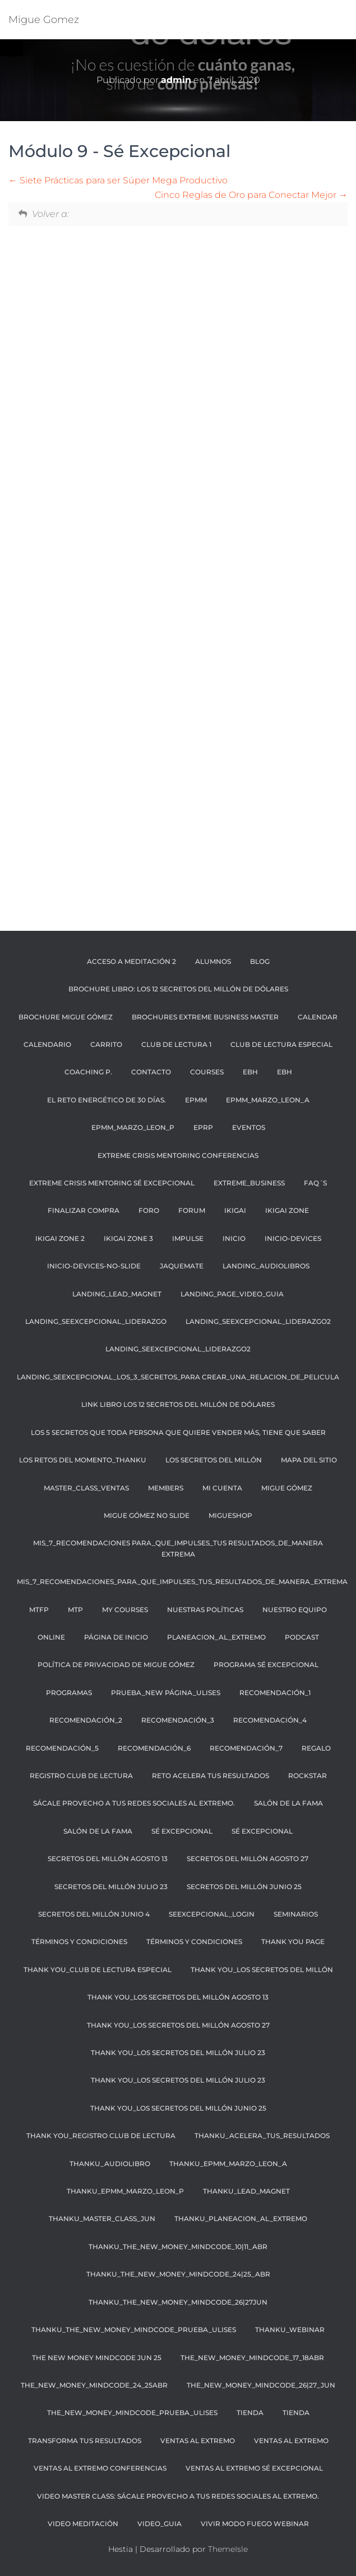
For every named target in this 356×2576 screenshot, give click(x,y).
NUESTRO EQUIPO (294, 1609)
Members (165, 1488)
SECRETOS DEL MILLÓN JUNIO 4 (94, 1914)
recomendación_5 (62, 1748)
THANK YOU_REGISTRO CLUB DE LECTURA (100, 2135)
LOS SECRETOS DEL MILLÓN (213, 1460)
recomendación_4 (270, 1720)
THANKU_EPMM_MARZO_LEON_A (228, 2163)
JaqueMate (182, 1266)
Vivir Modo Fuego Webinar (255, 2523)
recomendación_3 (177, 1720)
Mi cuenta (222, 1488)
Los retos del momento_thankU (82, 1460)
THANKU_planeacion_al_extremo (240, 2218)
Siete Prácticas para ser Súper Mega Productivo (118, 180)
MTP (75, 1609)
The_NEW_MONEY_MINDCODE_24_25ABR (94, 2385)
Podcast (302, 1637)
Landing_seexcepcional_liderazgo (96, 1321)
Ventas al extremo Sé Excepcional (254, 2468)
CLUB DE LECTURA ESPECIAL (281, 1044)
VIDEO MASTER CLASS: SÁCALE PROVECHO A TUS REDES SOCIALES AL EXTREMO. (178, 2496)
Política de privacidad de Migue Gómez (116, 1664)
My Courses (125, 1609)
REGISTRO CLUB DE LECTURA (81, 1775)
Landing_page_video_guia (232, 1294)
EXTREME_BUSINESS (249, 1183)
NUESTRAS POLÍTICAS (205, 1609)
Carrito (106, 1044)
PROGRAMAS (69, 1692)
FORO (148, 1210)
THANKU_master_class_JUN (102, 2218)
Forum (191, 1210)
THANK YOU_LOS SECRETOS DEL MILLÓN (262, 1969)
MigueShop (230, 1515)
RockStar (307, 1775)
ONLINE (51, 1637)
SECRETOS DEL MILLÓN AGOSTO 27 (247, 1858)
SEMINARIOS (296, 1914)
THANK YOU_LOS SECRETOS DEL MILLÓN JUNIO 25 (178, 2108)
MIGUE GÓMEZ (286, 1488)
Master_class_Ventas (86, 1488)
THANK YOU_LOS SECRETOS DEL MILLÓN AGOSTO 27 (178, 2025)
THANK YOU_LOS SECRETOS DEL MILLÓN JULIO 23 (178, 2052)
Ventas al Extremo (197, 2440)
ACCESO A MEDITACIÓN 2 (131, 961)
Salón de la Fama (97, 1831)
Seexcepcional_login (212, 1914)
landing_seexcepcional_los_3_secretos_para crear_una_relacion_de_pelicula (178, 1377)
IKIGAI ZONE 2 (60, 1238)
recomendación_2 (85, 1720)
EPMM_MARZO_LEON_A (267, 1100)
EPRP (203, 1127)
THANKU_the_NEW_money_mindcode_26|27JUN (178, 2302)
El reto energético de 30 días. (106, 1100)
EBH (250, 1072)
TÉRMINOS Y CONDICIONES (79, 1941)
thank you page (293, 1941)
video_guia (159, 2523)
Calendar (317, 1017)
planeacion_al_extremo (216, 1637)
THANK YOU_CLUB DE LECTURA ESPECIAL (98, 1969)
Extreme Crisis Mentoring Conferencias (178, 1155)
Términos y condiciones (194, 1941)
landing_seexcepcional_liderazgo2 (258, 1321)
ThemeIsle (228, 2549)
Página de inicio (116, 1637)
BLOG (260, 961)
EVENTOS (248, 1127)
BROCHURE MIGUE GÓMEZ (66, 1017)
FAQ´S (315, 1183)
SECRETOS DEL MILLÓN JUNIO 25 (244, 1886)
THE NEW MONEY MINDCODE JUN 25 (96, 2357)
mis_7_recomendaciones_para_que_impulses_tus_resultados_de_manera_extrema (182, 1581)
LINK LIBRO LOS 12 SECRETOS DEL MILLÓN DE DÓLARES (178, 1404)
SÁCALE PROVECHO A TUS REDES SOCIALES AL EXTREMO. (134, 1803)
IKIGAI (235, 1210)
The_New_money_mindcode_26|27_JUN (261, 2385)
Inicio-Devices (293, 1238)
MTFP (39, 1609)
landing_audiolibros (266, 1266)
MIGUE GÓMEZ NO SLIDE (146, 1515)
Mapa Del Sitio (309, 1460)
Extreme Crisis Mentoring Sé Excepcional (112, 1183)
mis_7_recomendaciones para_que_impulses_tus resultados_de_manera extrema (178, 1548)
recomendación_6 (154, 1748)
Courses (207, 1072)
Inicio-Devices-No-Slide (94, 1266)
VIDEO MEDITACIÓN (83, 2523)
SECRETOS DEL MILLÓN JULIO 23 (111, 1886)
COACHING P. (88, 1072)
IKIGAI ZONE (287, 1210)
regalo (316, 1748)
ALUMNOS (213, 961)
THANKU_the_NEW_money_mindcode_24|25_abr (178, 2274)
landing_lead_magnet (116, 1294)
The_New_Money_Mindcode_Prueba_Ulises (132, 2412)
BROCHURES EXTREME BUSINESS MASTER (205, 1017)
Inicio (234, 1238)
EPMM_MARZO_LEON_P (132, 1127)
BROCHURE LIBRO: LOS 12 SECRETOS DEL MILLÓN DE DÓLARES (178, 989)
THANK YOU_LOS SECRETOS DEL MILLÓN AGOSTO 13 (178, 1997)
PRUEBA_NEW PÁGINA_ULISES (165, 1692)
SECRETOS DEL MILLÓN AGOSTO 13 (108, 1858)
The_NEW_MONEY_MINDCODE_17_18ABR (252, 2357)
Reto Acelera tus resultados (210, 1775)
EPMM (196, 1100)
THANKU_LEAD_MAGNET (246, 2191)
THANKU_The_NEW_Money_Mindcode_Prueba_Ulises (133, 2329)
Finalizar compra (83, 1210)
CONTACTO (151, 1072)
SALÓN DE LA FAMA (288, 1803)
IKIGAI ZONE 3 (128, 1238)
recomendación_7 (246, 1748)
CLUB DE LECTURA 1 (176, 1044)
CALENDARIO (47, 1044)
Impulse (188, 1238)
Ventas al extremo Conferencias (100, 2468)
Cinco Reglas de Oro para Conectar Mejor (251, 195)
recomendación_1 (275, 1692)
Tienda (250, 2412)
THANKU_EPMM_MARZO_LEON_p (125, 2191)
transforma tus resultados (84, 2440)
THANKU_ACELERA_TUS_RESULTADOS (262, 2135)
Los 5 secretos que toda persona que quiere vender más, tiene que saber (178, 1432)
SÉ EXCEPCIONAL (181, 1831)
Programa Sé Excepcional (266, 1664)
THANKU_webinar (290, 2329)
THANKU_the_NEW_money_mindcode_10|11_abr (178, 2246)
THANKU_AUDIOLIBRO (110, 2163)
